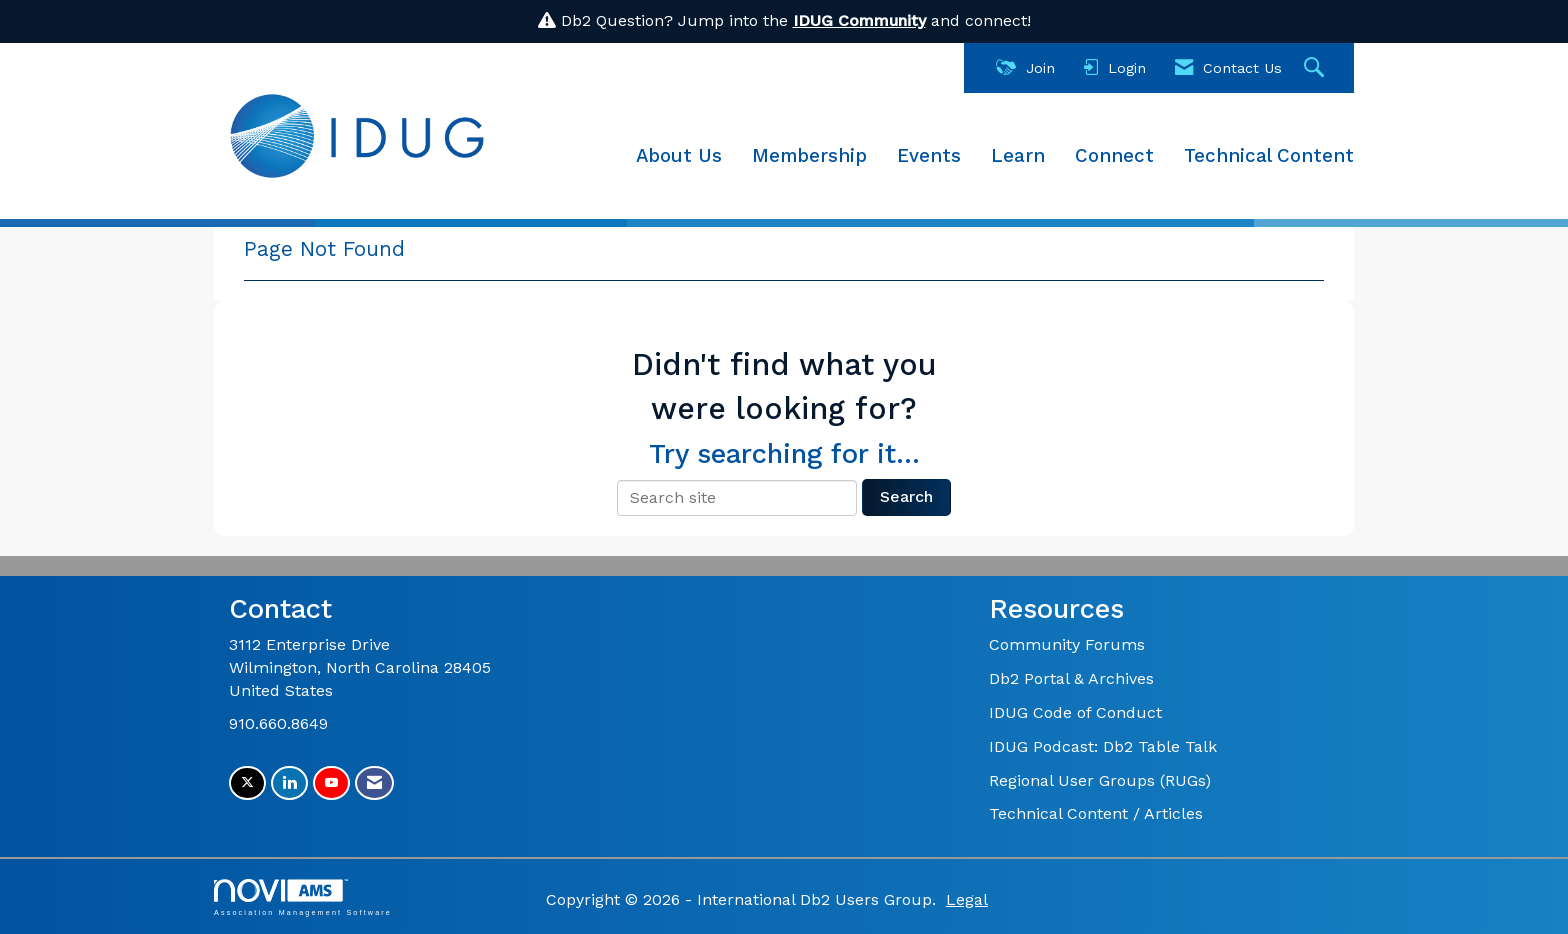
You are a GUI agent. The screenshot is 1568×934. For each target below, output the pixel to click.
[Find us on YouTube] (331, 783)
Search (906, 496)
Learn (1018, 156)
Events (929, 156)
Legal (967, 899)
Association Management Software (303, 897)
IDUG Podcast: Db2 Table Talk (1103, 746)
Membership (809, 156)
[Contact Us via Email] (374, 783)
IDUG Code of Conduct (1075, 712)
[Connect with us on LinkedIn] (289, 783)
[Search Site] (1316, 68)
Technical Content (1269, 156)
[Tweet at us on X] (247, 783)
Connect (1114, 156)
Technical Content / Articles (1096, 813)
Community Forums (1067, 644)
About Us (679, 156)
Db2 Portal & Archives (1071, 678)
